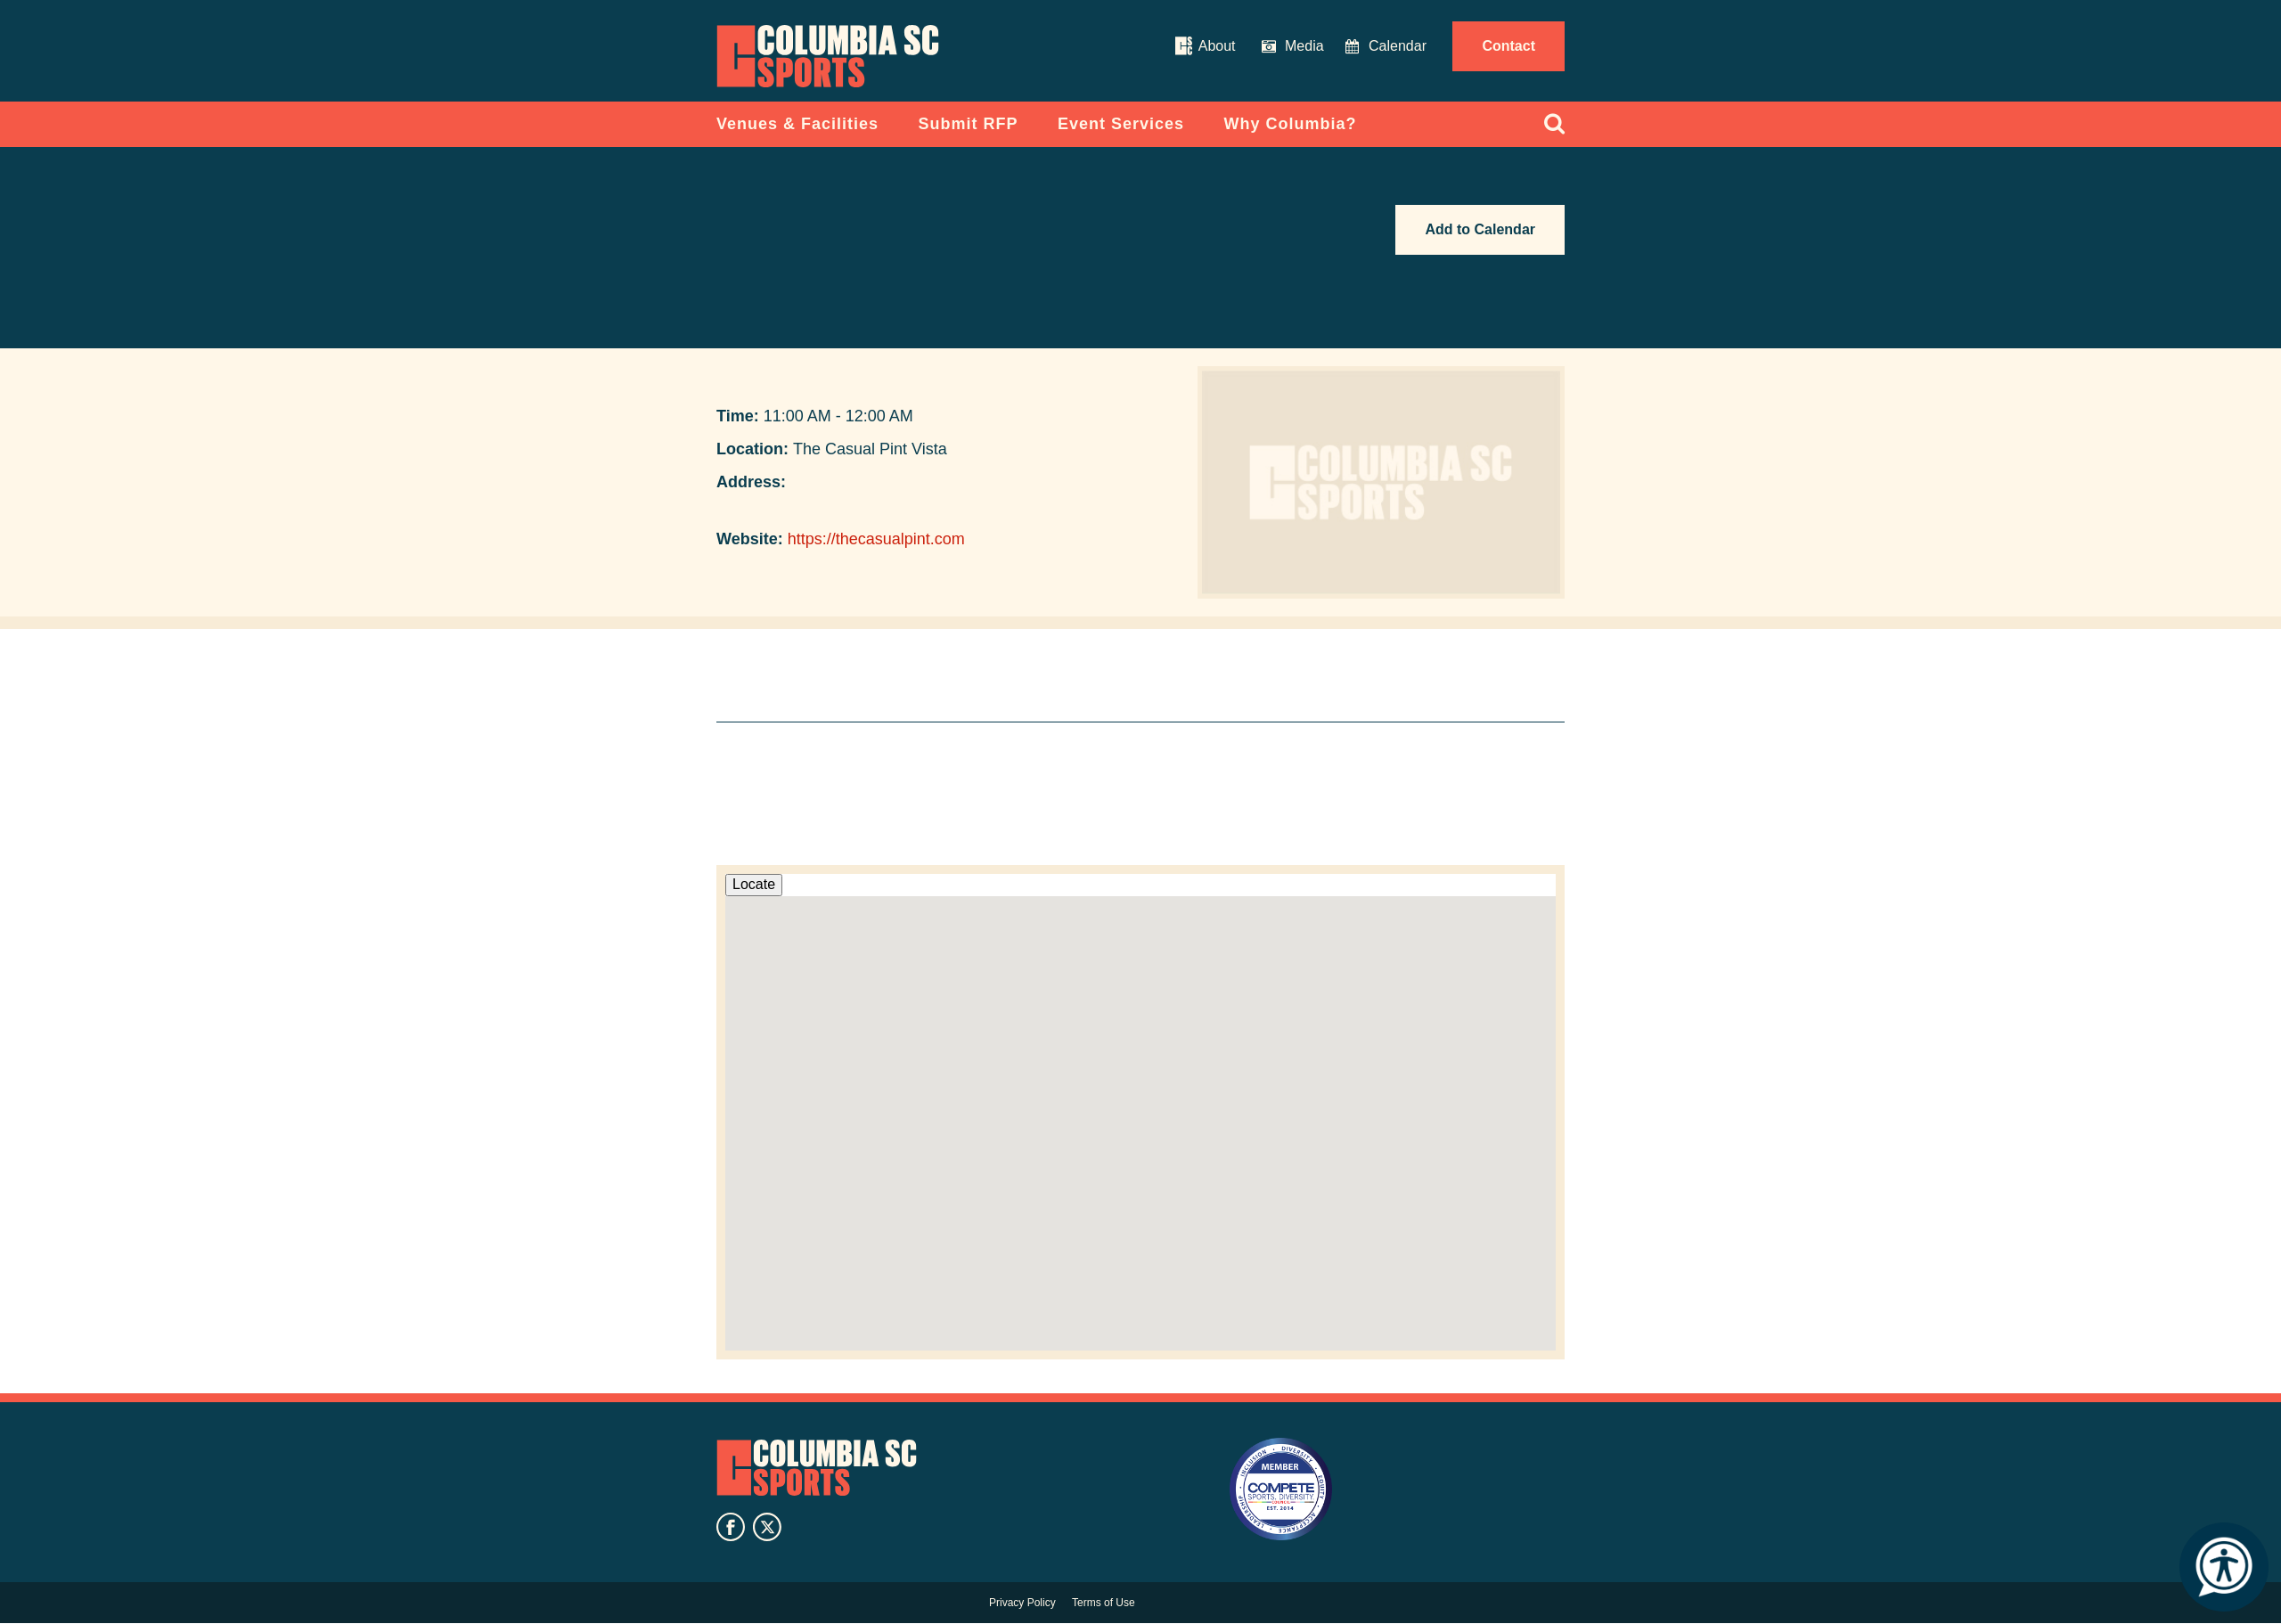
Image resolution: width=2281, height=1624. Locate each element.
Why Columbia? (1290, 124)
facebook (730, 1527)
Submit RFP (968, 124)
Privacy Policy (1022, 1602)
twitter (767, 1527)
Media (1304, 45)
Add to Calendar (1480, 229)
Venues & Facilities (797, 124)
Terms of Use (1103, 1602)
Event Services (1121, 124)
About (1217, 45)
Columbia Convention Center (827, 56)
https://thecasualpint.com (876, 539)
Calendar (1398, 45)
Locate (753, 884)
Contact (1508, 45)
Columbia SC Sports (816, 1468)
